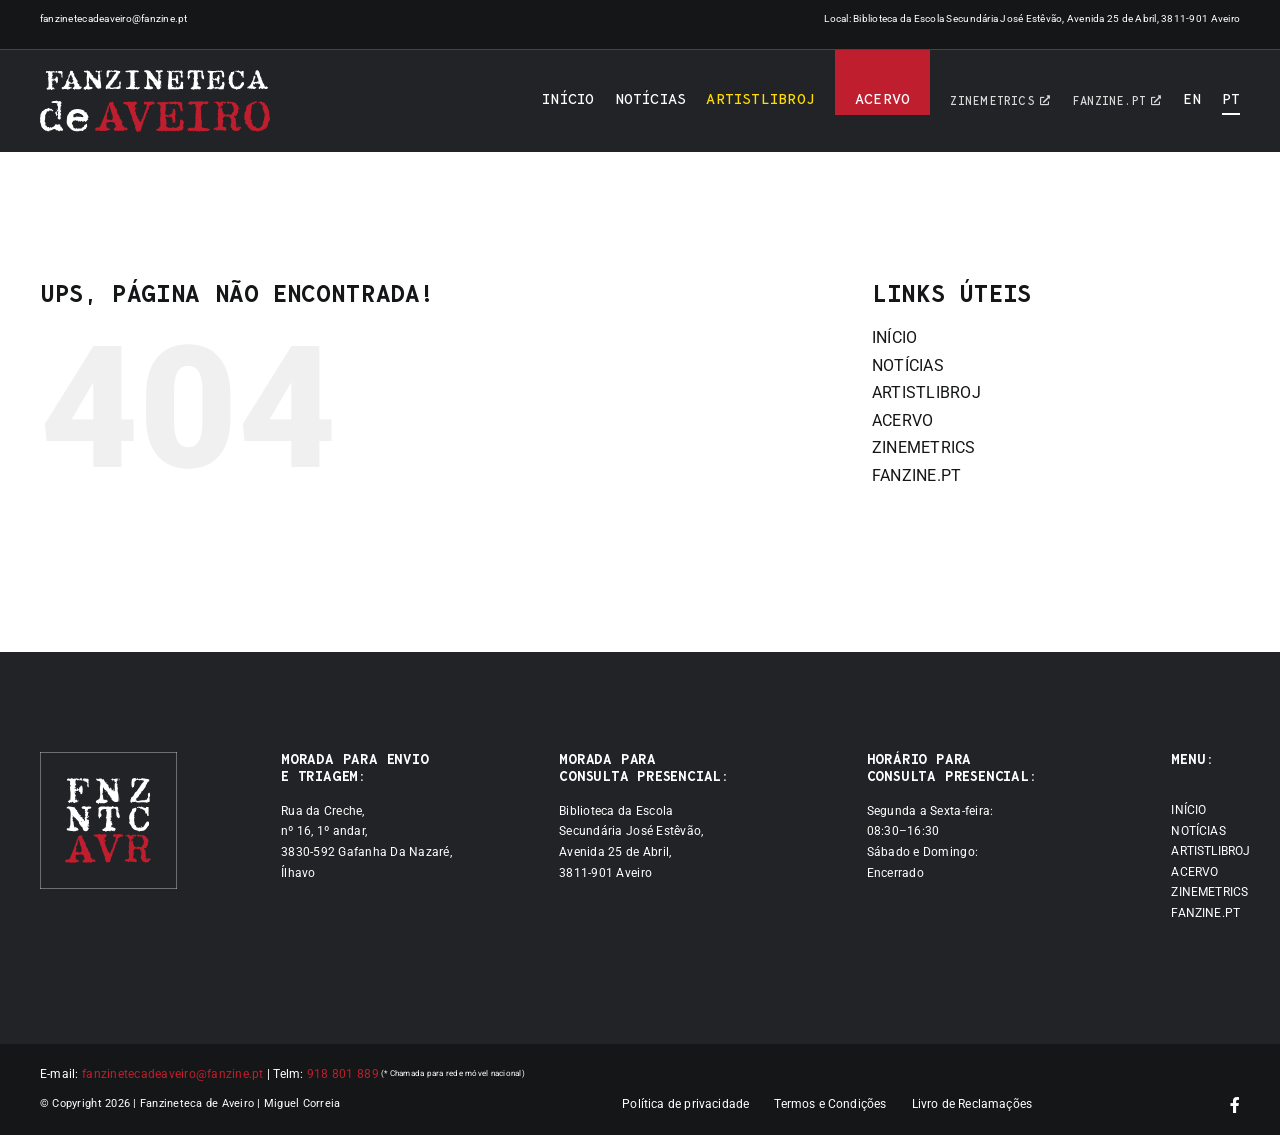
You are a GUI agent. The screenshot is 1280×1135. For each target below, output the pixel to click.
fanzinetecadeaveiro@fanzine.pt (114, 18)
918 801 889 (343, 1074)
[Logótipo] (155, 101)
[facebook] (1235, 1105)
